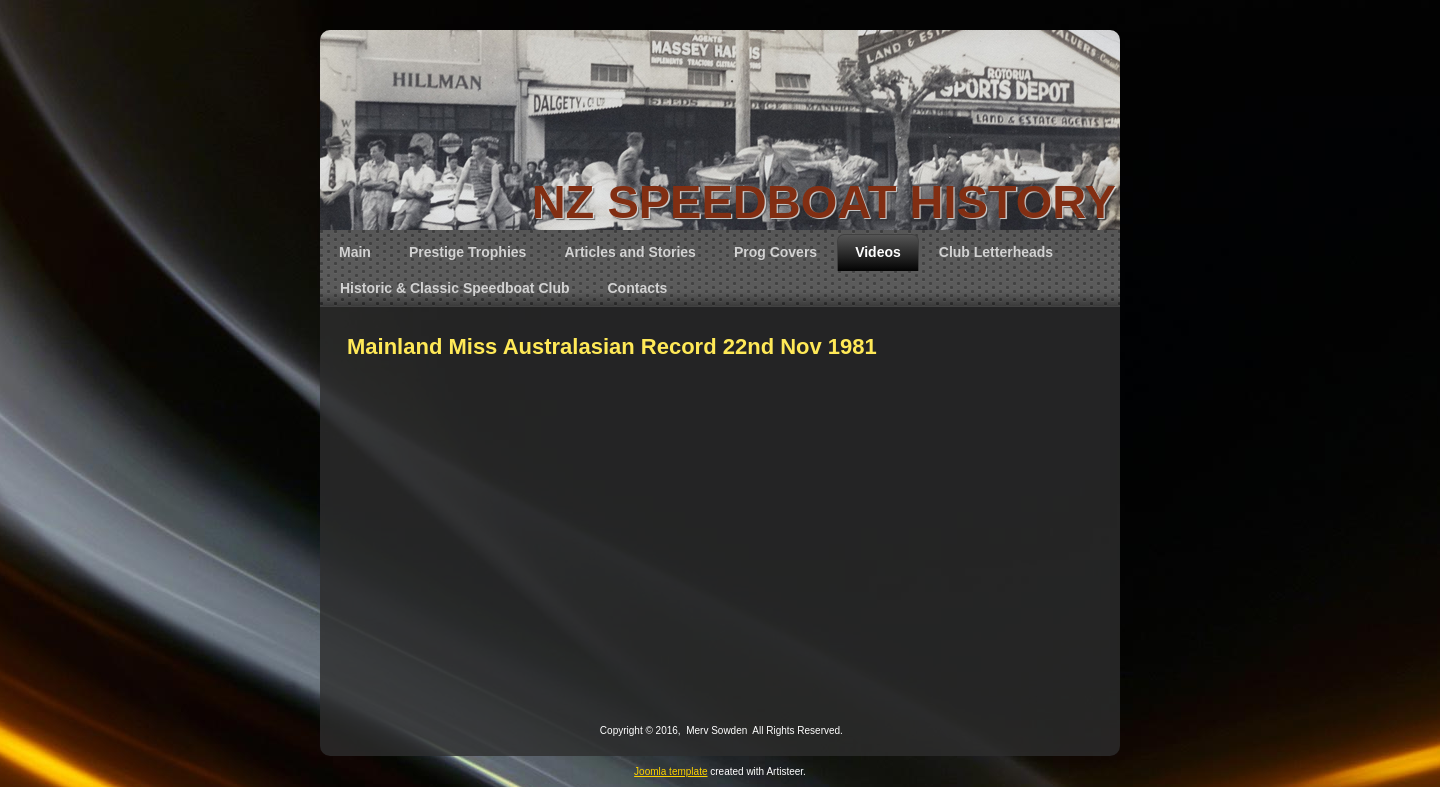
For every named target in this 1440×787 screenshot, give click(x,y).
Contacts (638, 288)
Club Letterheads (996, 252)
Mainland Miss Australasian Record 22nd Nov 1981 (612, 346)
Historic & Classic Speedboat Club (455, 288)
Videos (878, 252)
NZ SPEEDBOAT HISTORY (824, 201)
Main (355, 252)
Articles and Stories (630, 252)
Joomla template (670, 771)
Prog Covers (775, 252)
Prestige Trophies (467, 252)
